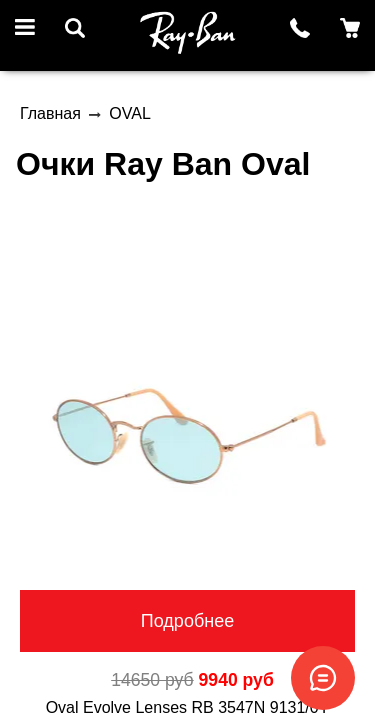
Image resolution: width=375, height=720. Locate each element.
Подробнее (187, 621)
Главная (50, 113)
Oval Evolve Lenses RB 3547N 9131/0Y (188, 707)
